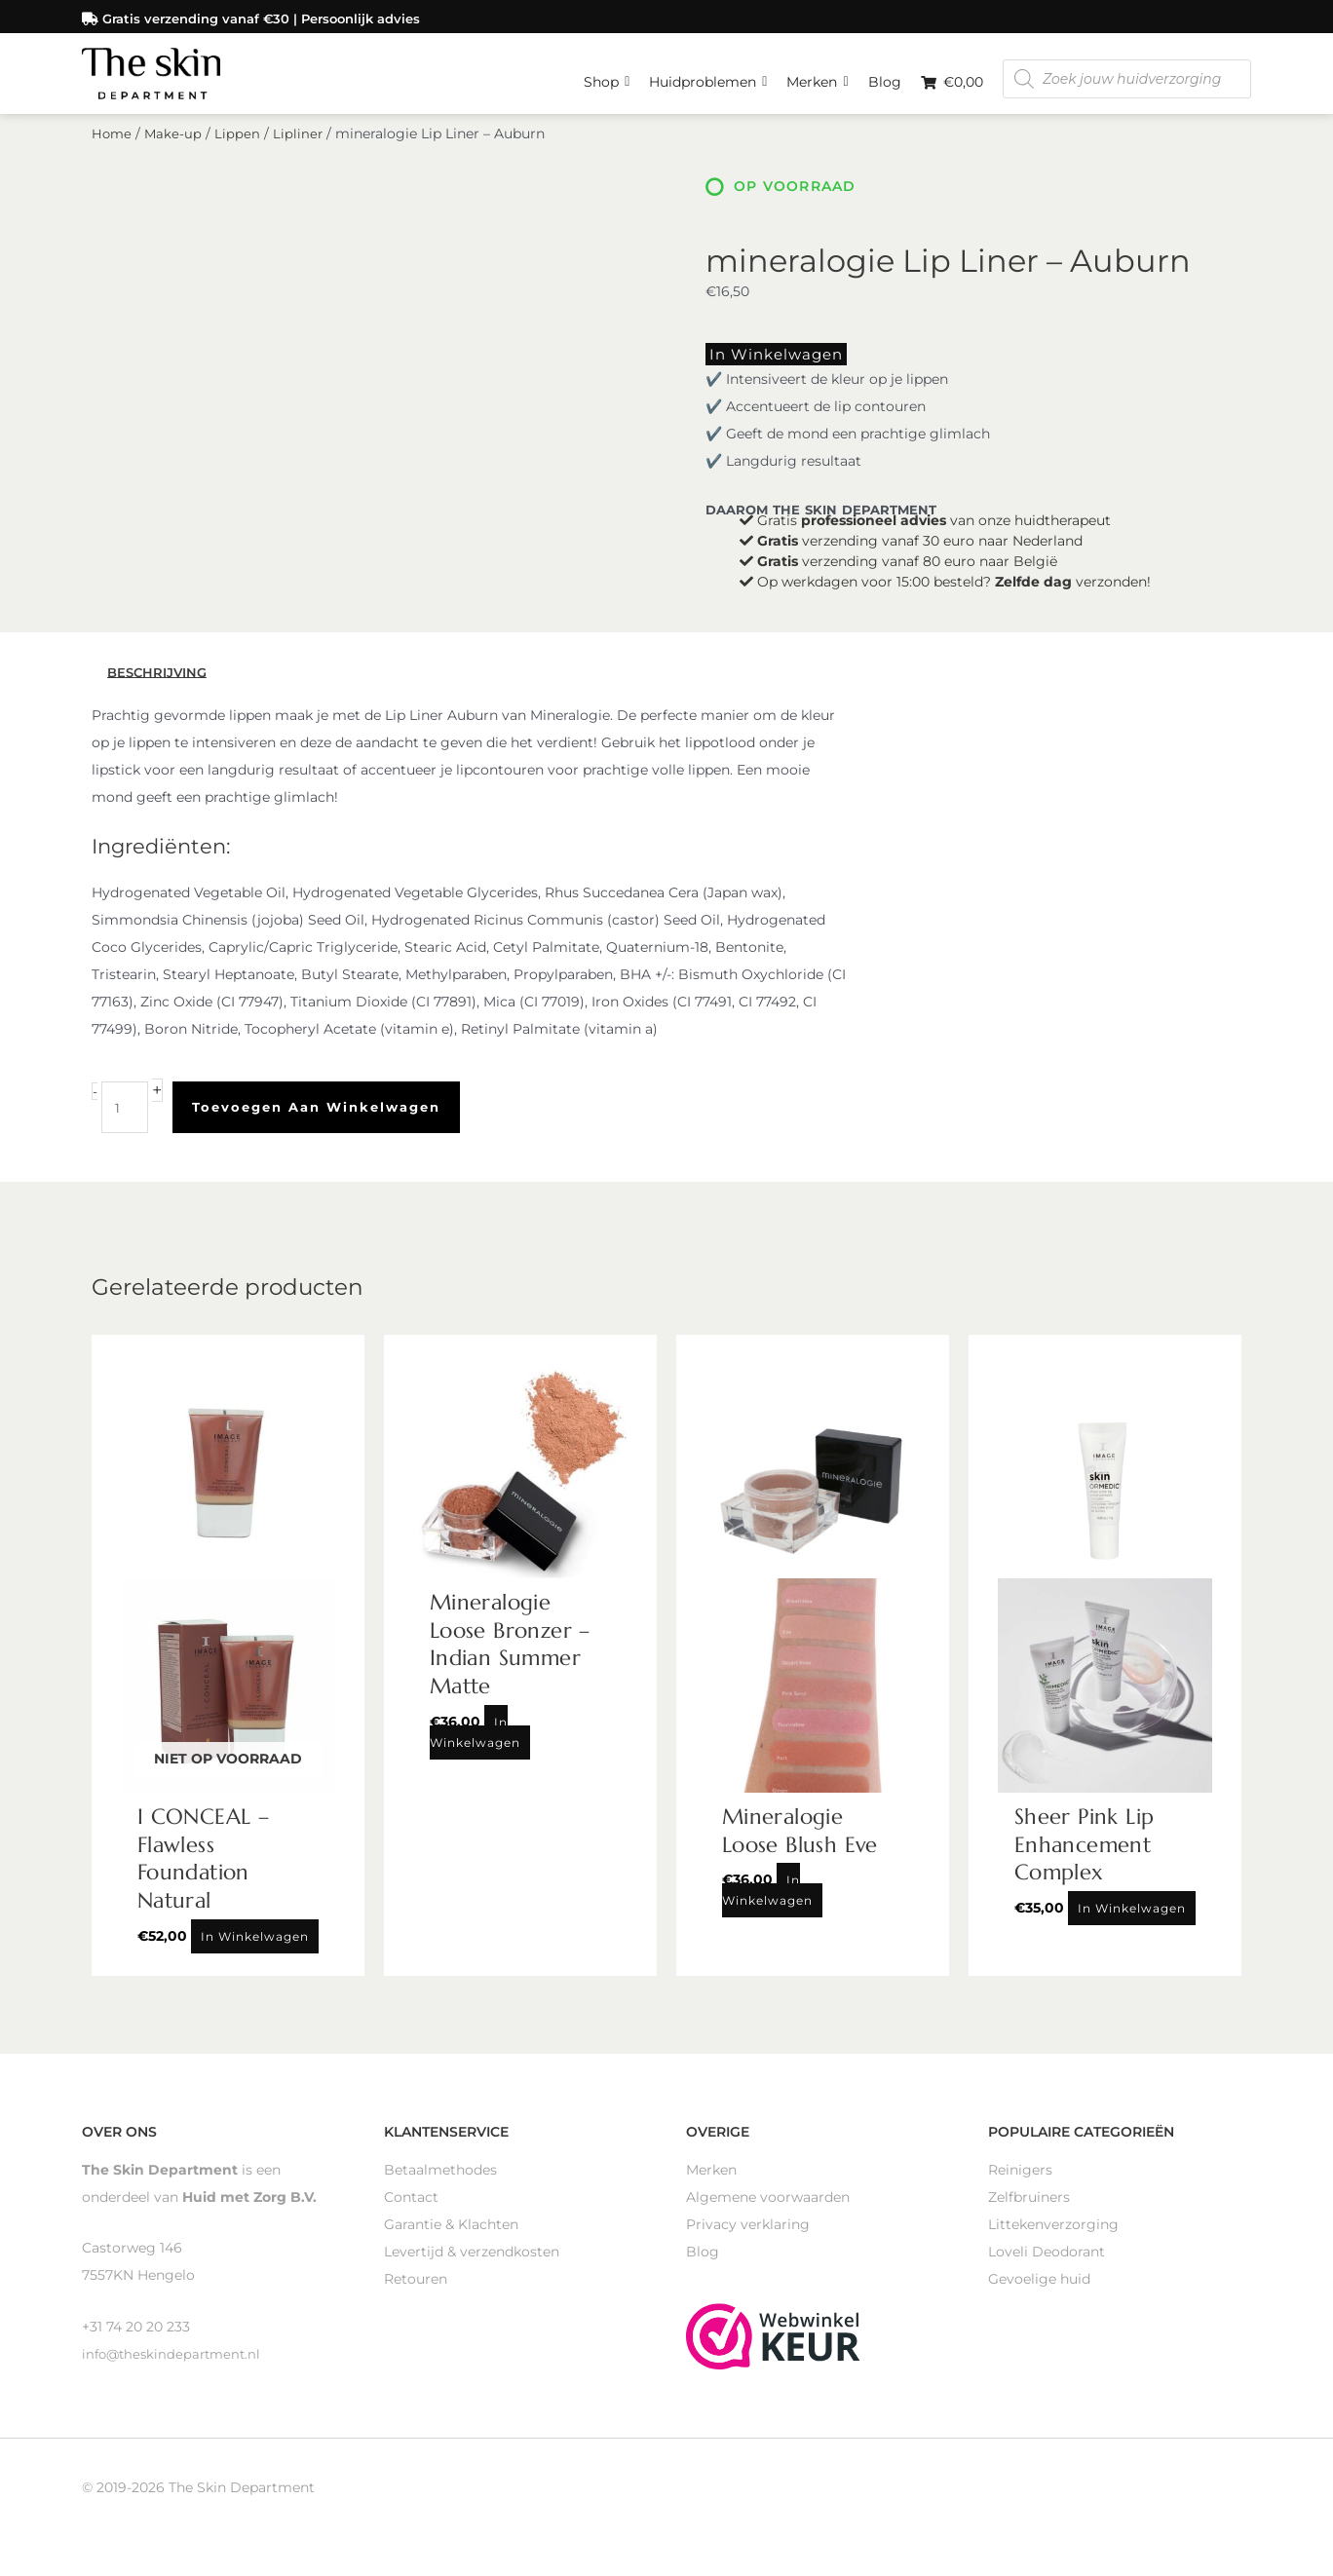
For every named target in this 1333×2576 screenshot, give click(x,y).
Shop (606, 73)
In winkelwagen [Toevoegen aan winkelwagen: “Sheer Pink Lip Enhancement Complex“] (1132, 1923)
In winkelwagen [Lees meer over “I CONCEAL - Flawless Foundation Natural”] (255, 1952)
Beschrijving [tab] (160, 689)
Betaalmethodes (440, 2185)
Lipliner (301, 154)
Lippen (240, 154)
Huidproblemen (708, 73)
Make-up (175, 154)
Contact (411, 2212)
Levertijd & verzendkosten (471, 2267)
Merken (817, 73)
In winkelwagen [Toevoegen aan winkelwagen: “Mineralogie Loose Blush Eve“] (767, 1906)
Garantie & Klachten (451, 2240)
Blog (884, 78)
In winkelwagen (763, 372)
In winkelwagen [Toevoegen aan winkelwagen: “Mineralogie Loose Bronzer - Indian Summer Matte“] (475, 1747)
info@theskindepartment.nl (175, 2369)
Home (112, 154)
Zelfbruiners (1029, 2212)
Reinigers (1020, 2185)
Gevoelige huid (1039, 2294)
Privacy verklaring (748, 2240)
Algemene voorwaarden (768, 2212)
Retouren (415, 2294)
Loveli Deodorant (1046, 2267)
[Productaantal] (126, 1123)
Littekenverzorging (1053, 2240)
